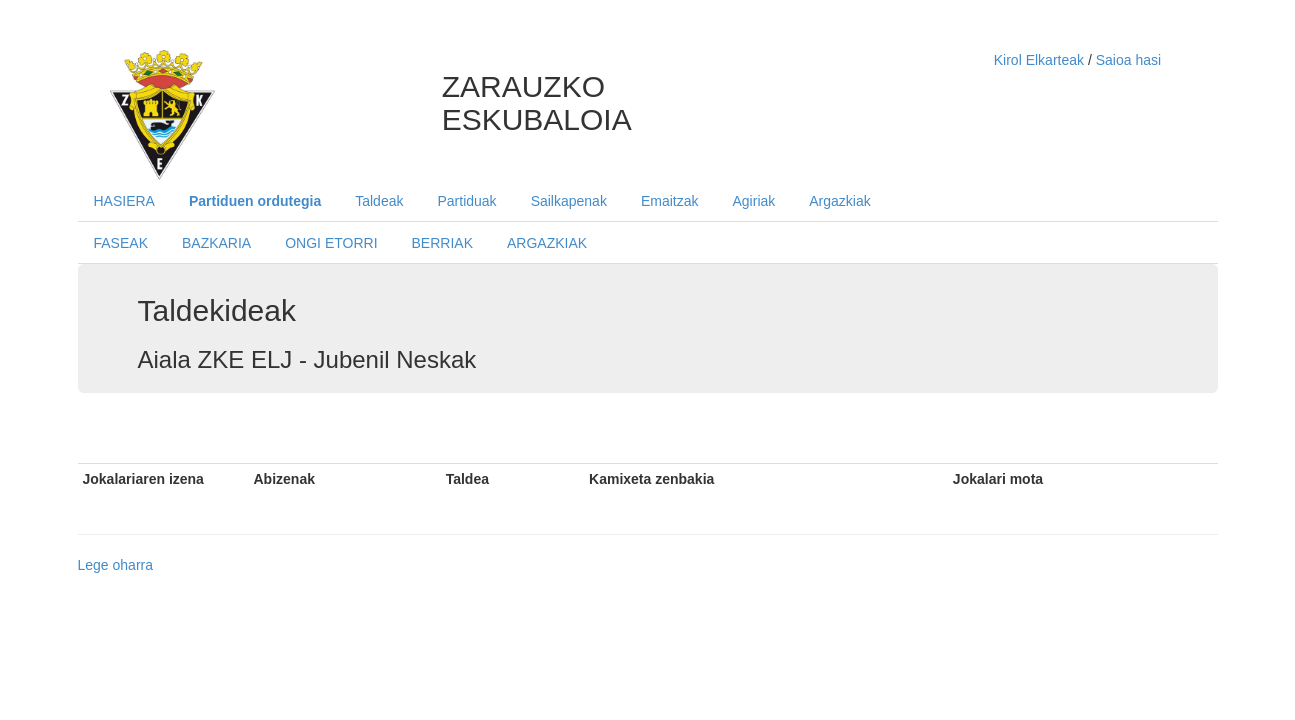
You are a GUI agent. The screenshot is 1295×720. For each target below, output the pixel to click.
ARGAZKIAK (547, 243)
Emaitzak (670, 201)
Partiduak (466, 201)
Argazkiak (839, 201)
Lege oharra (116, 565)
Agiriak (753, 201)
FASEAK (121, 243)
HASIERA (124, 201)
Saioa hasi (1128, 60)
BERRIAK (442, 243)
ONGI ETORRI (331, 243)
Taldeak (379, 201)
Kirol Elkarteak (1041, 60)
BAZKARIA (216, 243)
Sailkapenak (569, 201)
